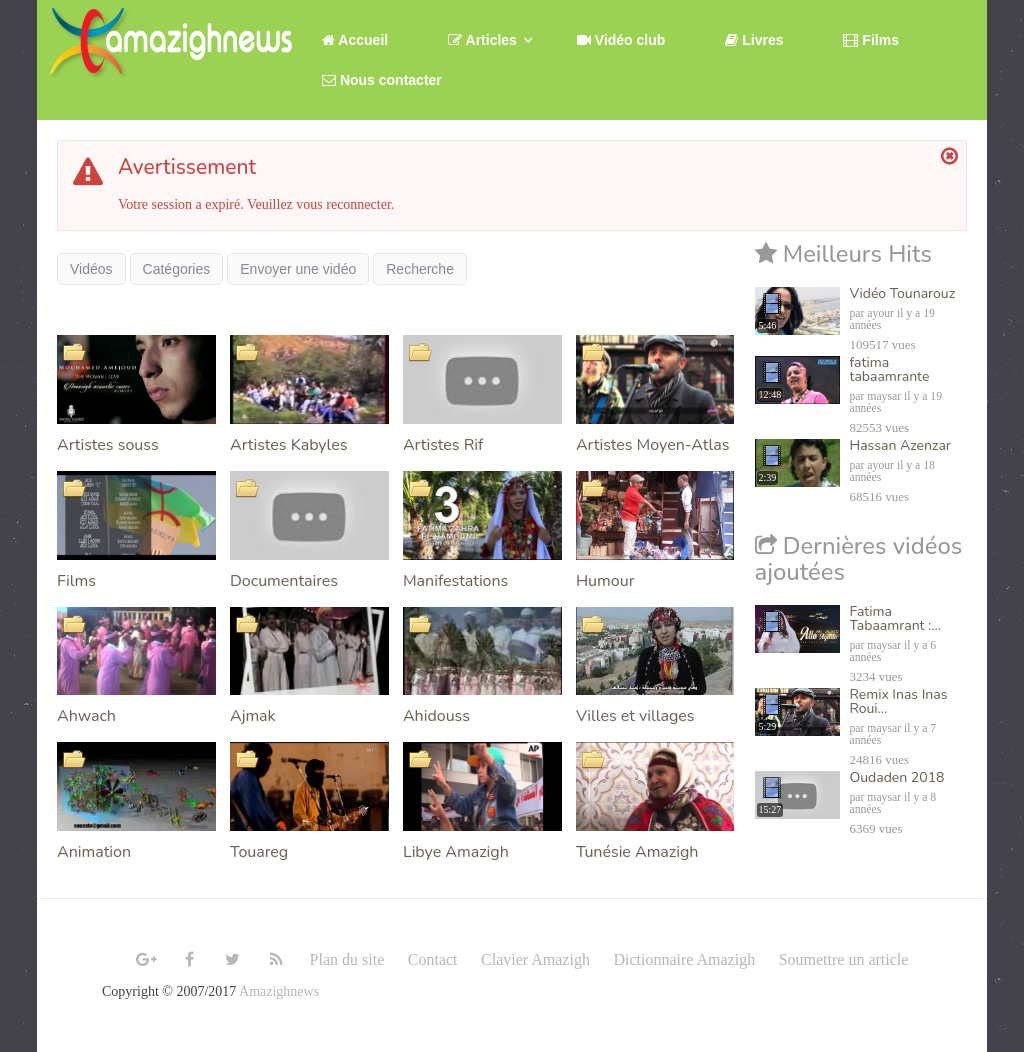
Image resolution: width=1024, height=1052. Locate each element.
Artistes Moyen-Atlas (652, 445)
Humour (605, 581)
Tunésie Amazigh (637, 852)
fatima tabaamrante (890, 369)
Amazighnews (279, 991)
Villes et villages (635, 716)
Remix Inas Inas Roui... (899, 701)
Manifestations (455, 581)
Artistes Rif (443, 445)
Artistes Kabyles (288, 445)
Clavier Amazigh (535, 959)
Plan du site (347, 959)
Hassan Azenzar (900, 445)
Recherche (420, 269)
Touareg (259, 852)
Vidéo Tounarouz (903, 293)
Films (76, 581)
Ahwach (86, 716)
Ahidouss (436, 716)
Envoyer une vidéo (298, 269)
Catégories (177, 269)
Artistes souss (108, 445)
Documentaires (284, 581)
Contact (433, 959)
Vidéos (91, 269)
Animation (94, 852)
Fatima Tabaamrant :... (895, 618)
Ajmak (253, 716)
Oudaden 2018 (897, 777)
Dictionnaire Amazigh (684, 959)
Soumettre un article (844, 959)
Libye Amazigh (456, 852)
